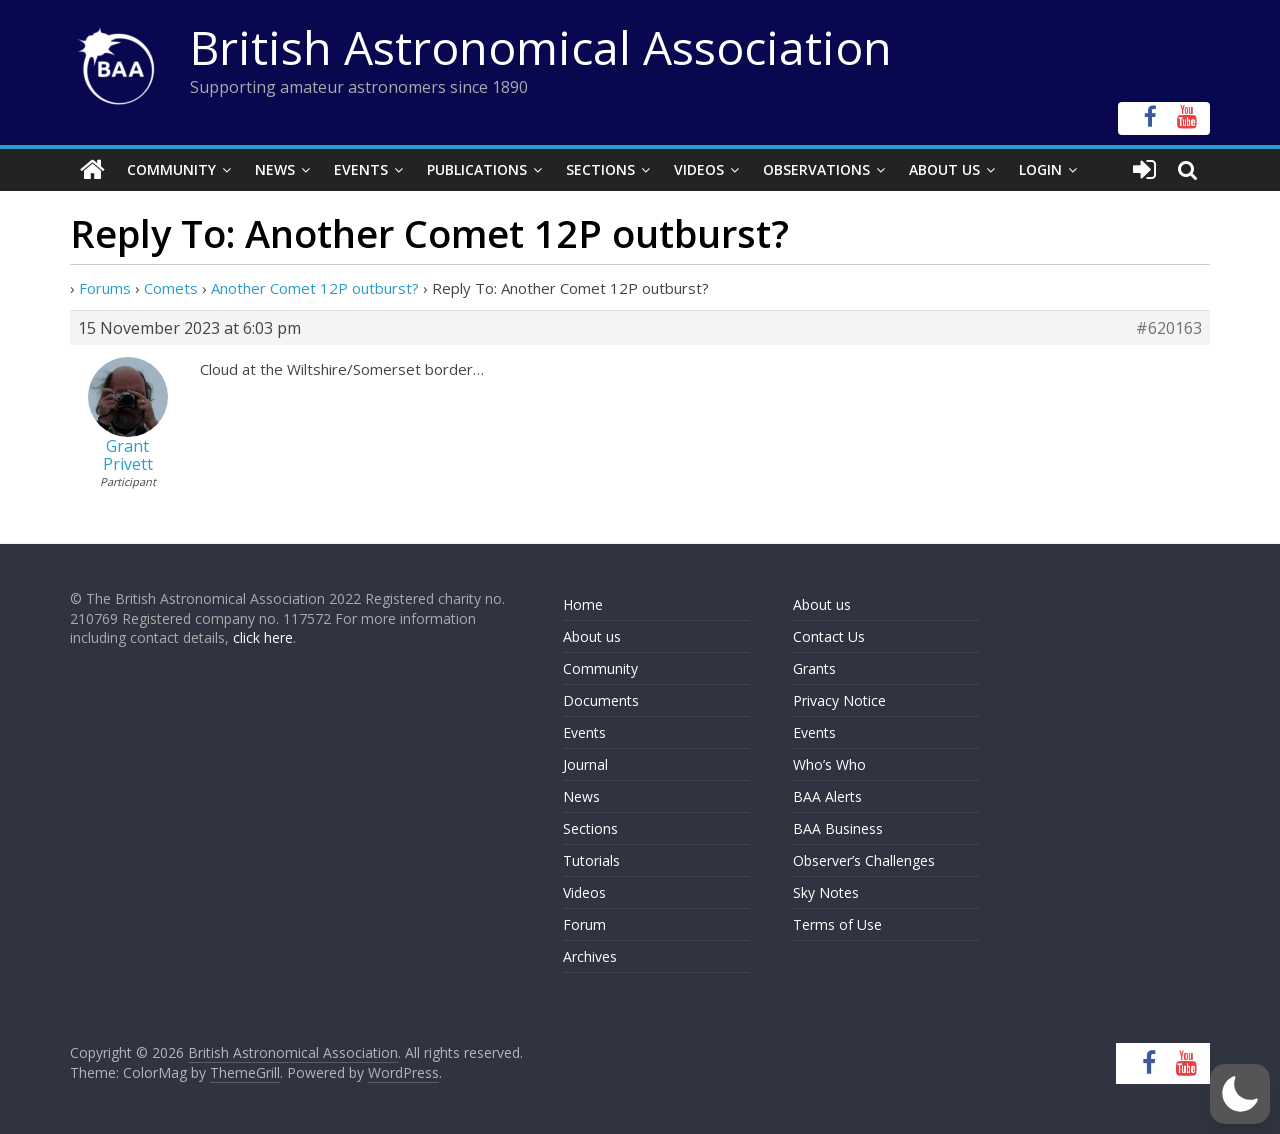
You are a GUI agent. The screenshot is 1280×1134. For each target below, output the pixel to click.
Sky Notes (826, 892)
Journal (585, 764)
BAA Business (838, 828)
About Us (944, 169)
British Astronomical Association (541, 47)
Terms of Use (837, 924)
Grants (814, 668)
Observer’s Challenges (864, 860)
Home (583, 604)
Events (361, 169)
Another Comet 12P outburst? (315, 288)
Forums (105, 288)
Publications (477, 169)
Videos (699, 169)
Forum (584, 924)
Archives (590, 956)
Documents (601, 700)
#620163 (1169, 328)
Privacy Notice (839, 700)
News (275, 169)
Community (171, 169)
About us (592, 636)
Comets (171, 288)
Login (1040, 169)
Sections (600, 169)
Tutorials (591, 860)
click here (263, 637)
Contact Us (829, 636)
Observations (816, 169)
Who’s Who (829, 764)
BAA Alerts (827, 796)
